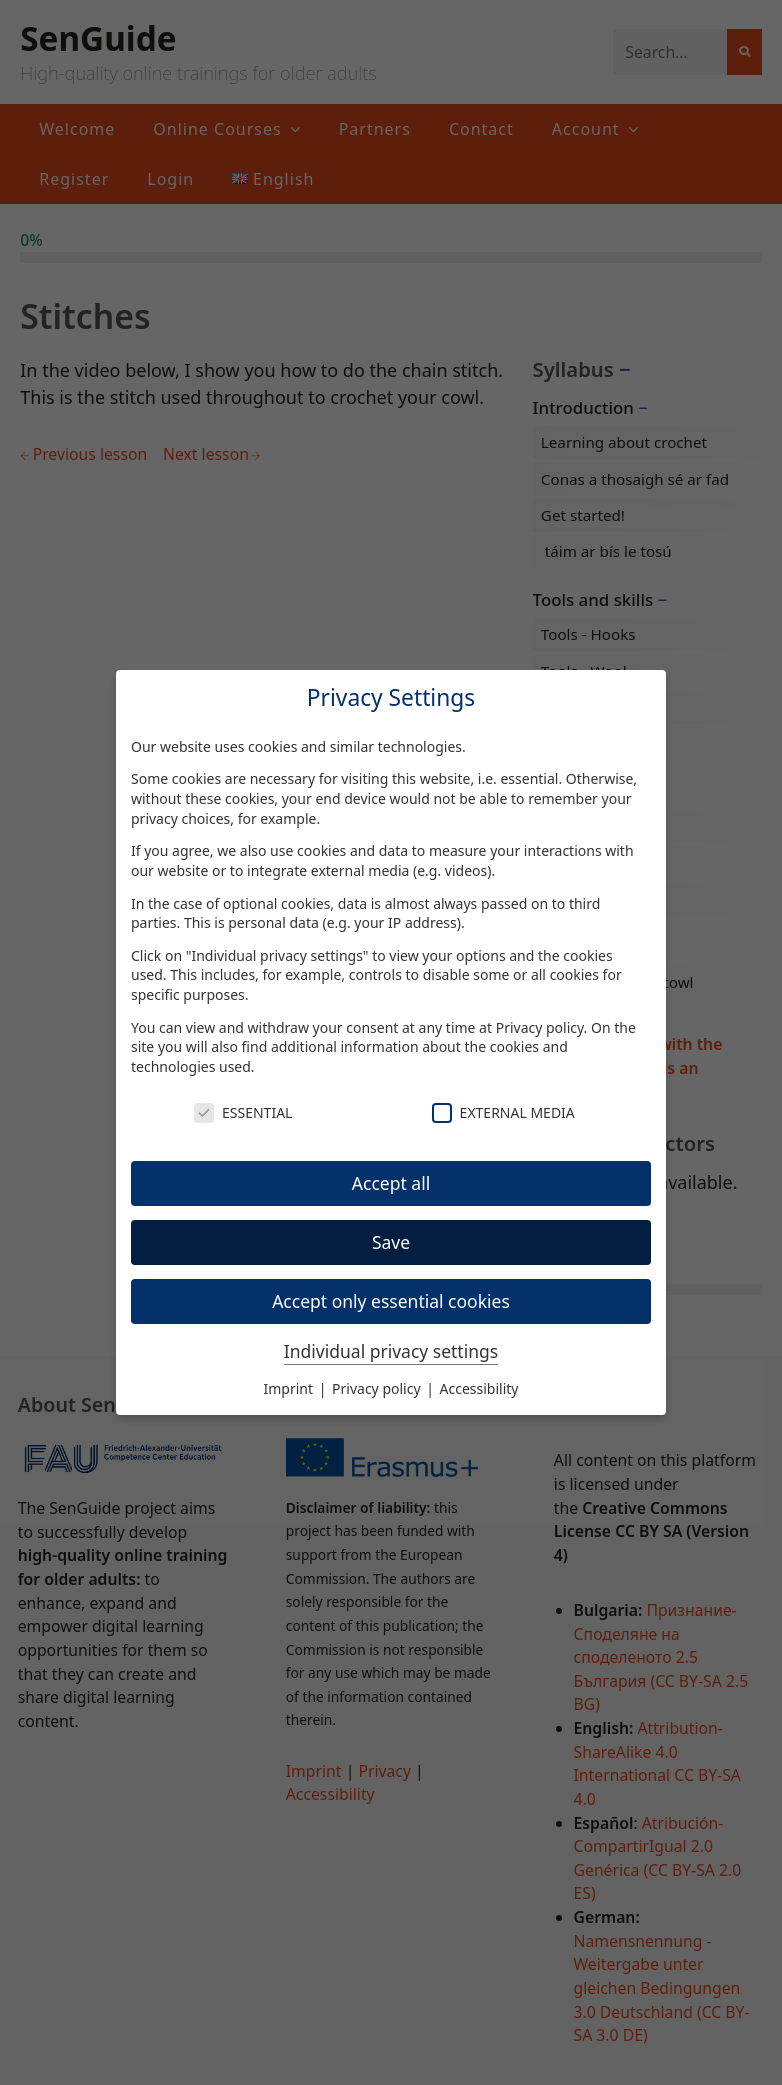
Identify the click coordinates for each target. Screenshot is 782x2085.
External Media (503, 1112)
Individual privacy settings (391, 1351)
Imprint (290, 1388)
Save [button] (391, 1242)
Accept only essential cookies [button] (391, 1301)
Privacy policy (540, 1027)
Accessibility (479, 1388)
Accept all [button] (391, 1183)
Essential (243, 1112)
